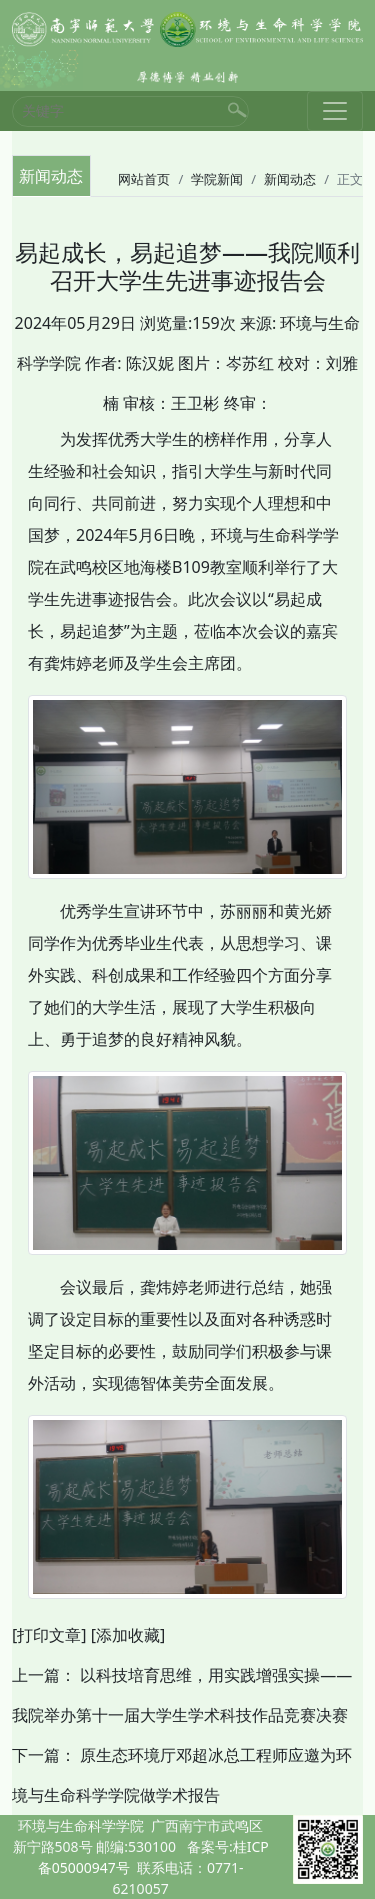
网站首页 (144, 179)
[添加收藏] (128, 1635)
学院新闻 (217, 179)
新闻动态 (290, 179)
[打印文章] (49, 1635)
